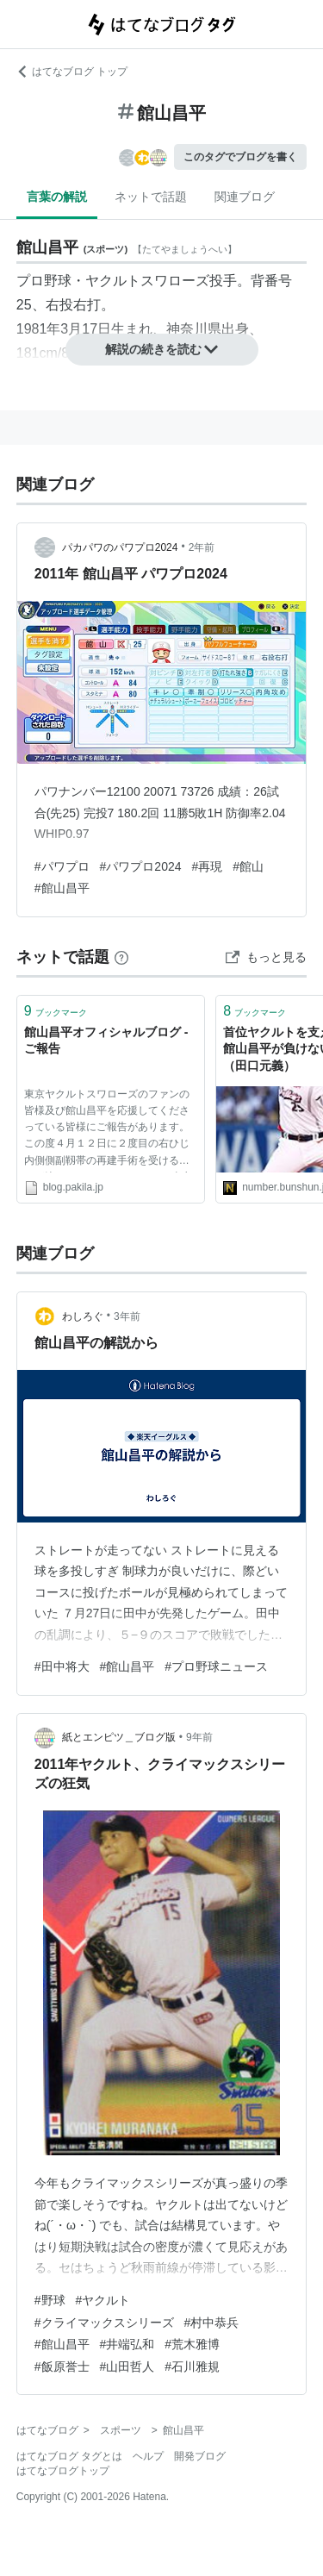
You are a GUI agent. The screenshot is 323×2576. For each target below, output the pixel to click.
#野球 (49, 2300)
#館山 (248, 866)
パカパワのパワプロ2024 (120, 547)
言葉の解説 (57, 196)
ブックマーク (55, 1011)
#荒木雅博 (192, 2344)
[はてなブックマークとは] (121, 957)
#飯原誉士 (62, 2366)
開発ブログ (200, 2456)
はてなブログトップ (62, 2471)
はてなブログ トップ (71, 72)
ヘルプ (148, 2456)
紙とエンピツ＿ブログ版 (119, 1737)
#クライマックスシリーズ (104, 2322)
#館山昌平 (62, 888)
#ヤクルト (103, 2300)
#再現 (207, 866)
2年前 (202, 547)
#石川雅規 (192, 2366)
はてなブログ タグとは (69, 2456)
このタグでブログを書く (240, 157)
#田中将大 (62, 1666)
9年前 (199, 1737)
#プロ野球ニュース (216, 1666)
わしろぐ (82, 1316)
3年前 (127, 1316)
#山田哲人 (127, 2366)
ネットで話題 (151, 196)
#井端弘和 (127, 2344)
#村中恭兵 (211, 2322)
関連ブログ (244, 196)
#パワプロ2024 (141, 866)
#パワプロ (62, 866)
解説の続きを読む (162, 349)
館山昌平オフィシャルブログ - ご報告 (106, 1040)
